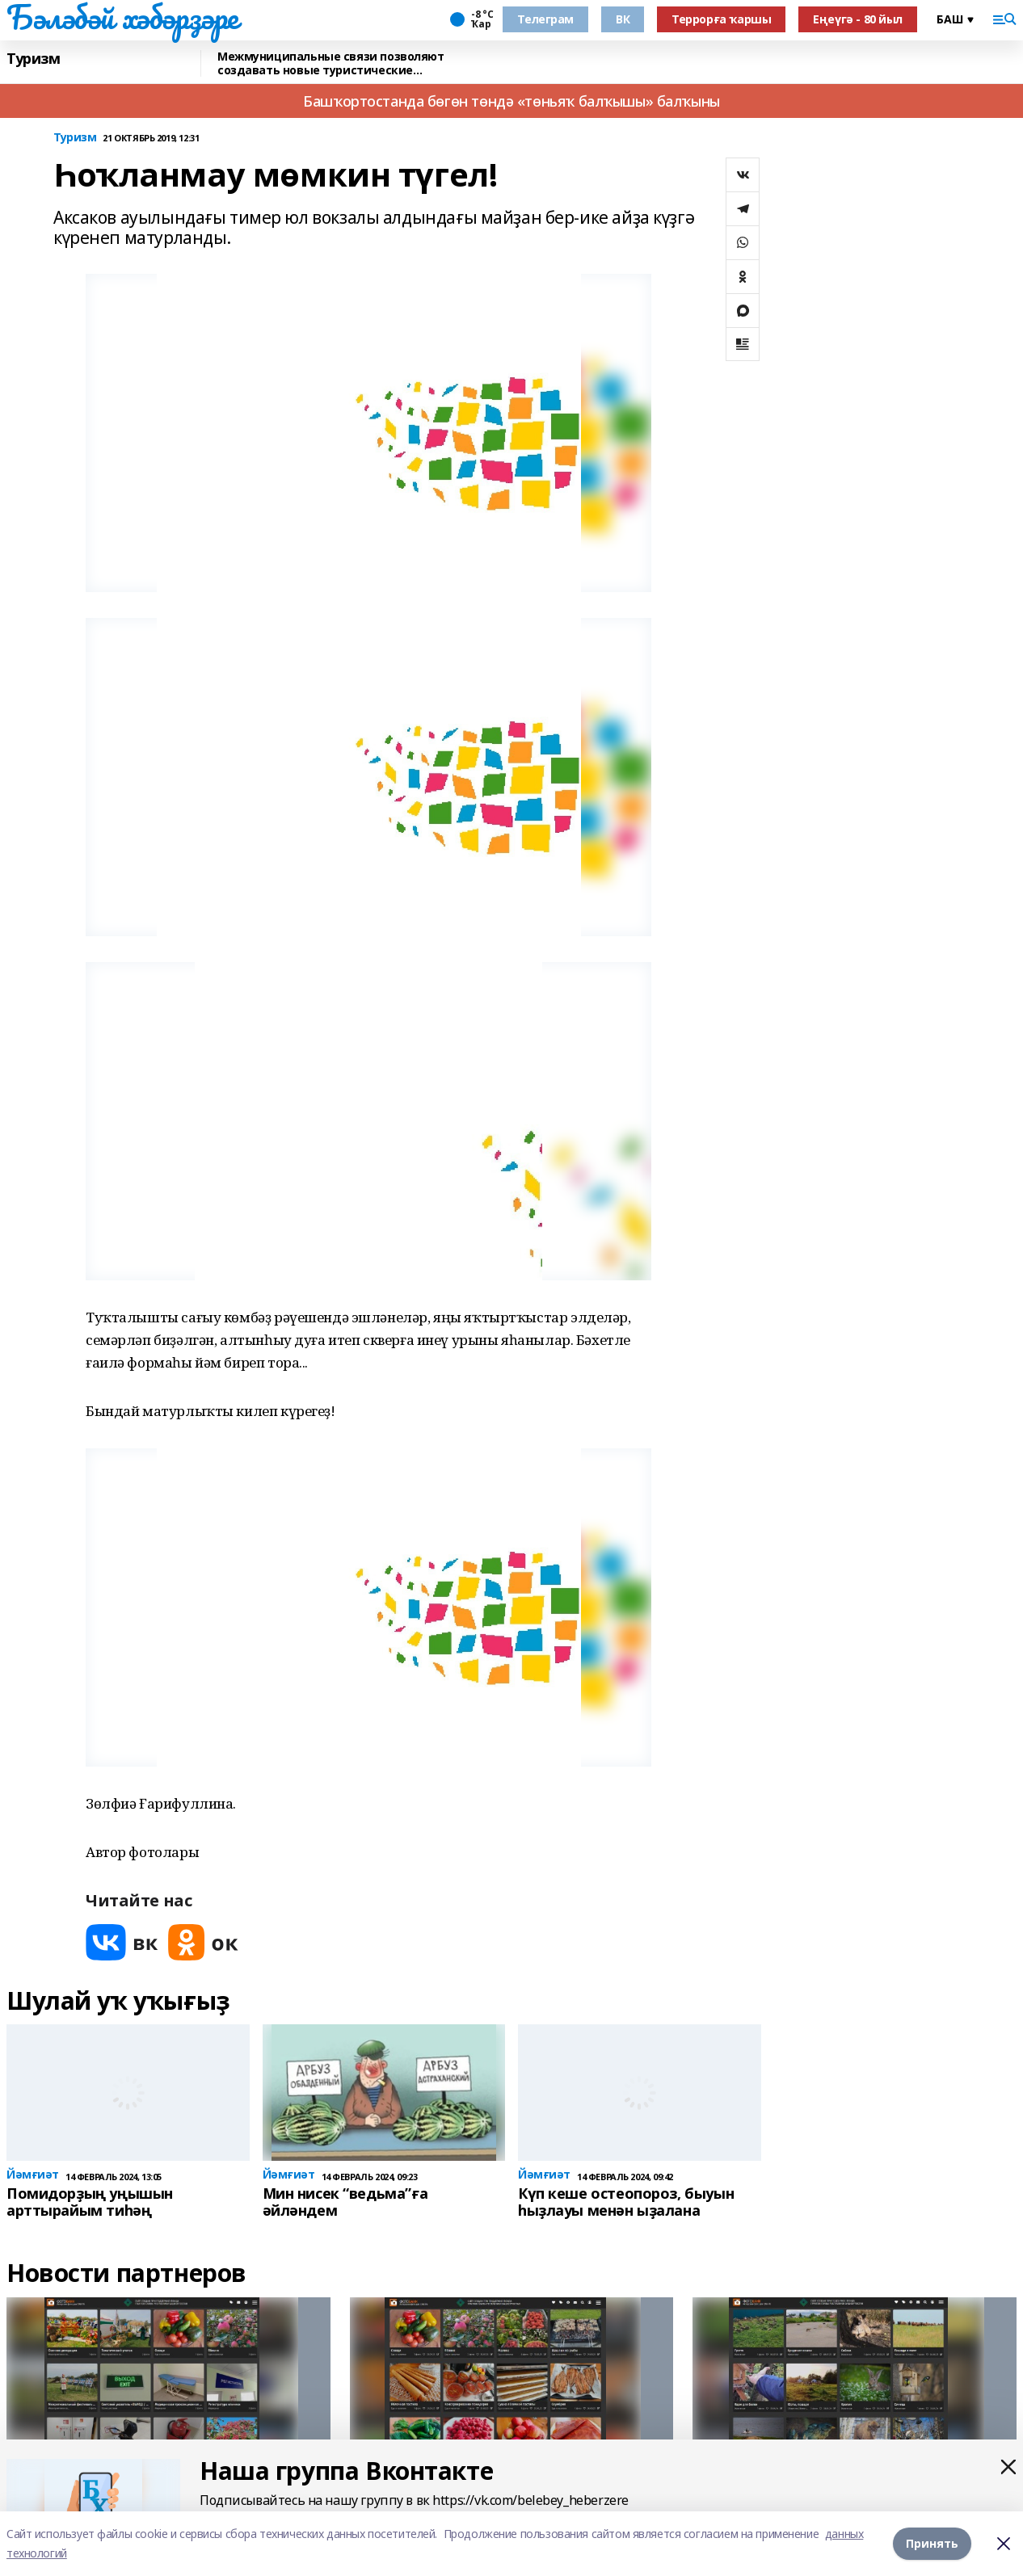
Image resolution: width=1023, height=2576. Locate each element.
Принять (932, 2543)
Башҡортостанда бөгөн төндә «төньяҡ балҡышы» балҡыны (511, 101)
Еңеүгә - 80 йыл (858, 19)
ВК (622, 19)
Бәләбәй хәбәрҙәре (122, 17)
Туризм (33, 59)
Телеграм (545, 19)
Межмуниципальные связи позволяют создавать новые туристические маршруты (330, 63)
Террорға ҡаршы (721, 19)
